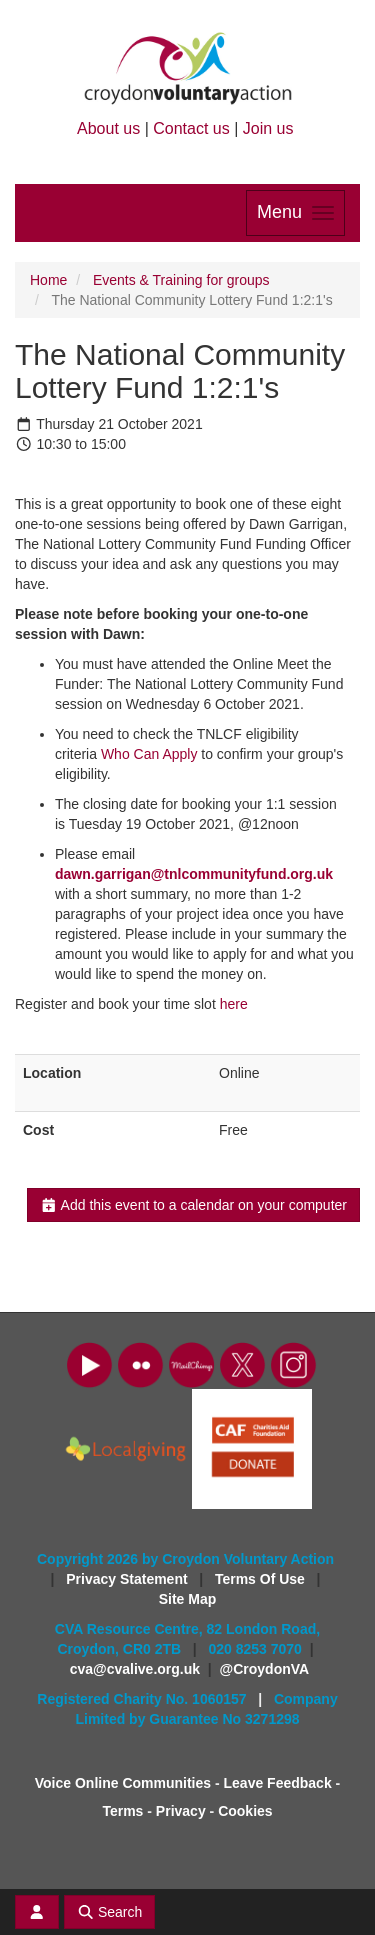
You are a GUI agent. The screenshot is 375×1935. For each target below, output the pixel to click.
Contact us (191, 128)
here (234, 1004)
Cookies (245, 1811)
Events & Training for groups (181, 280)
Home (48, 280)
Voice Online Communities (123, 1783)
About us (108, 128)
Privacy (181, 1811)
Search (110, 1912)
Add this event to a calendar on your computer (193, 1205)
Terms (122, 1811)
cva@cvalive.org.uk (135, 1669)
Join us (268, 128)
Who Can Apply (149, 754)
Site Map (188, 1599)
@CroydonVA (265, 1669)
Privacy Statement (128, 1579)
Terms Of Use (262, 1579)
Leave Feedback (278, 1783)
